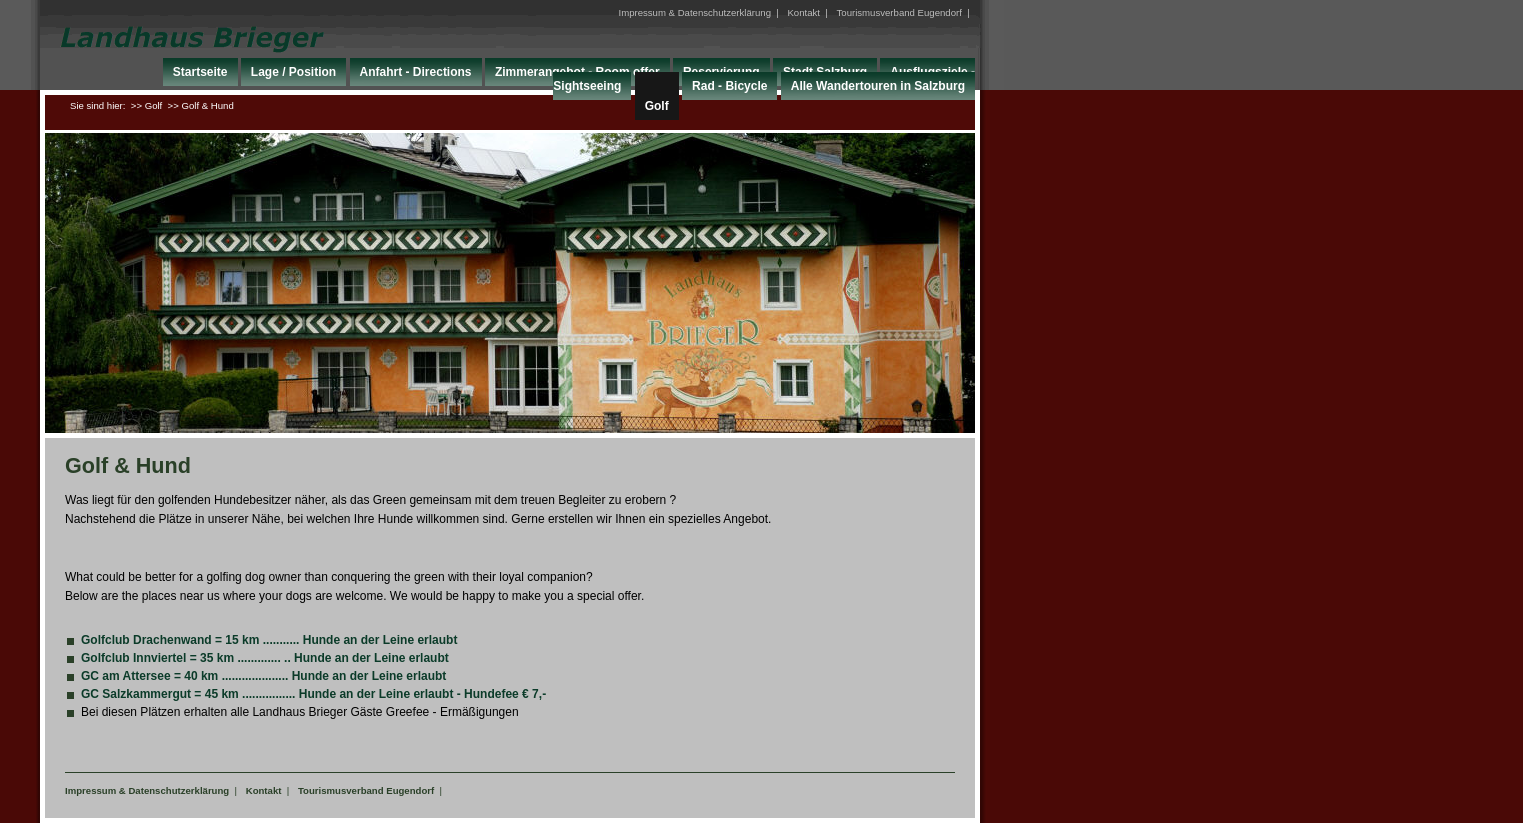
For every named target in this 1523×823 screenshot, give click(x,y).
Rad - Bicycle (729, 86)
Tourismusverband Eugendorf (899, 12)
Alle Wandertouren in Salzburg (878, 86)
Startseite (200, 72)
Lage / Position (293, 72)
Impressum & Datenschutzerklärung (694, 12)
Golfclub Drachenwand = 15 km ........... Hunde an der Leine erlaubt (269, 640)
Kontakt (803, 12)
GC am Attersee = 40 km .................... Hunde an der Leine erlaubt (263, 676)
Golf (657, 106)
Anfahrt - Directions (416, 72)
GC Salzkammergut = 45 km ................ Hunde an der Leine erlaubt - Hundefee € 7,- (313, 694)
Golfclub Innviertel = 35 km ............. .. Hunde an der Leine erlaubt (265, 658)
